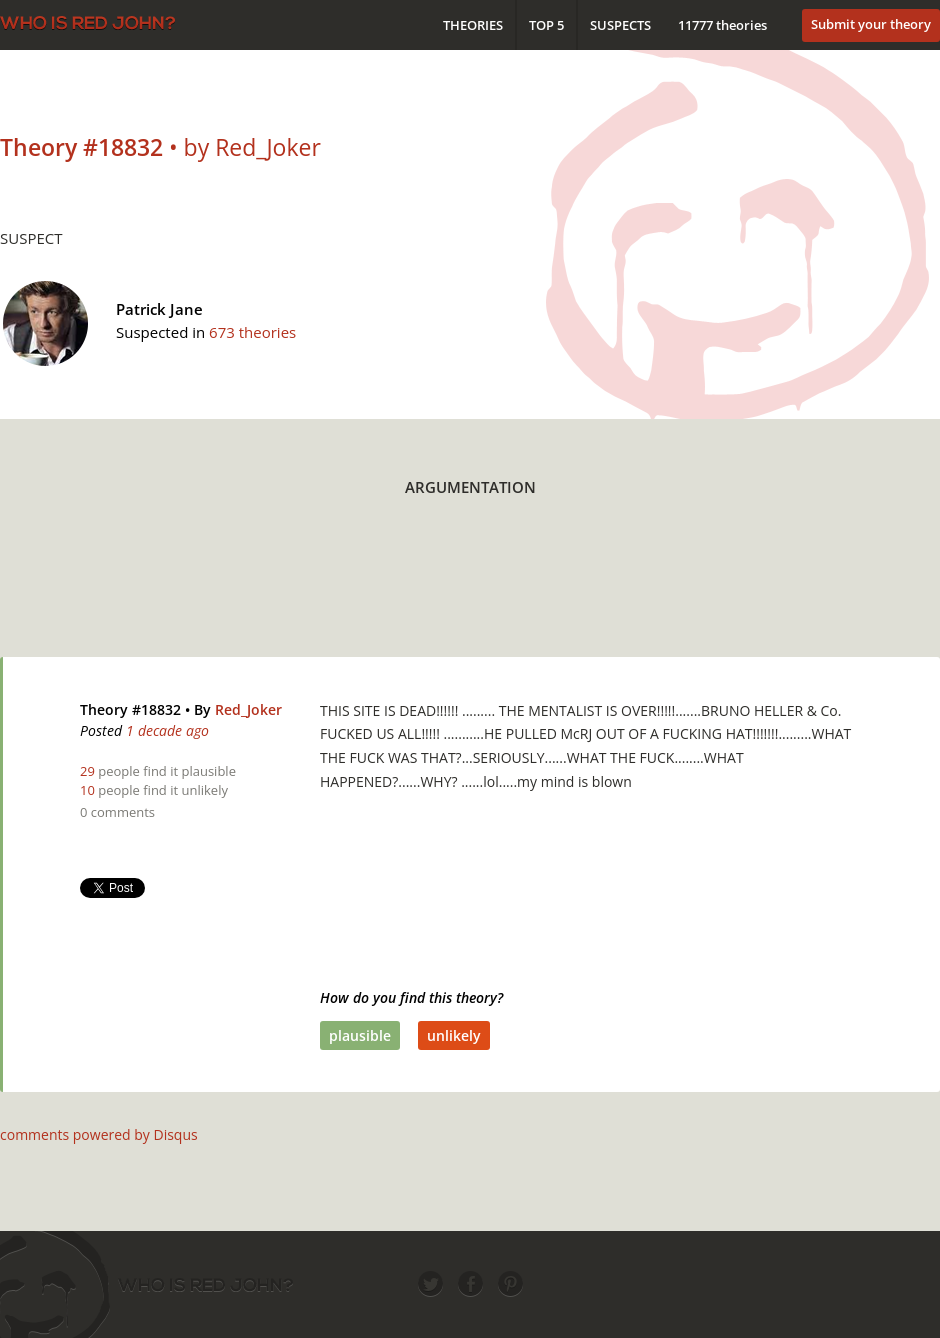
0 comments (117, 812)
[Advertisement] (470, 592)
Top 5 (546, 25)
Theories (473, 25)
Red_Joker (248, 709)
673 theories (252, 332)
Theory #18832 (130, 709)
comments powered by (99, 1134)
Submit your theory (871, 24)
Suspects (620, 25)
